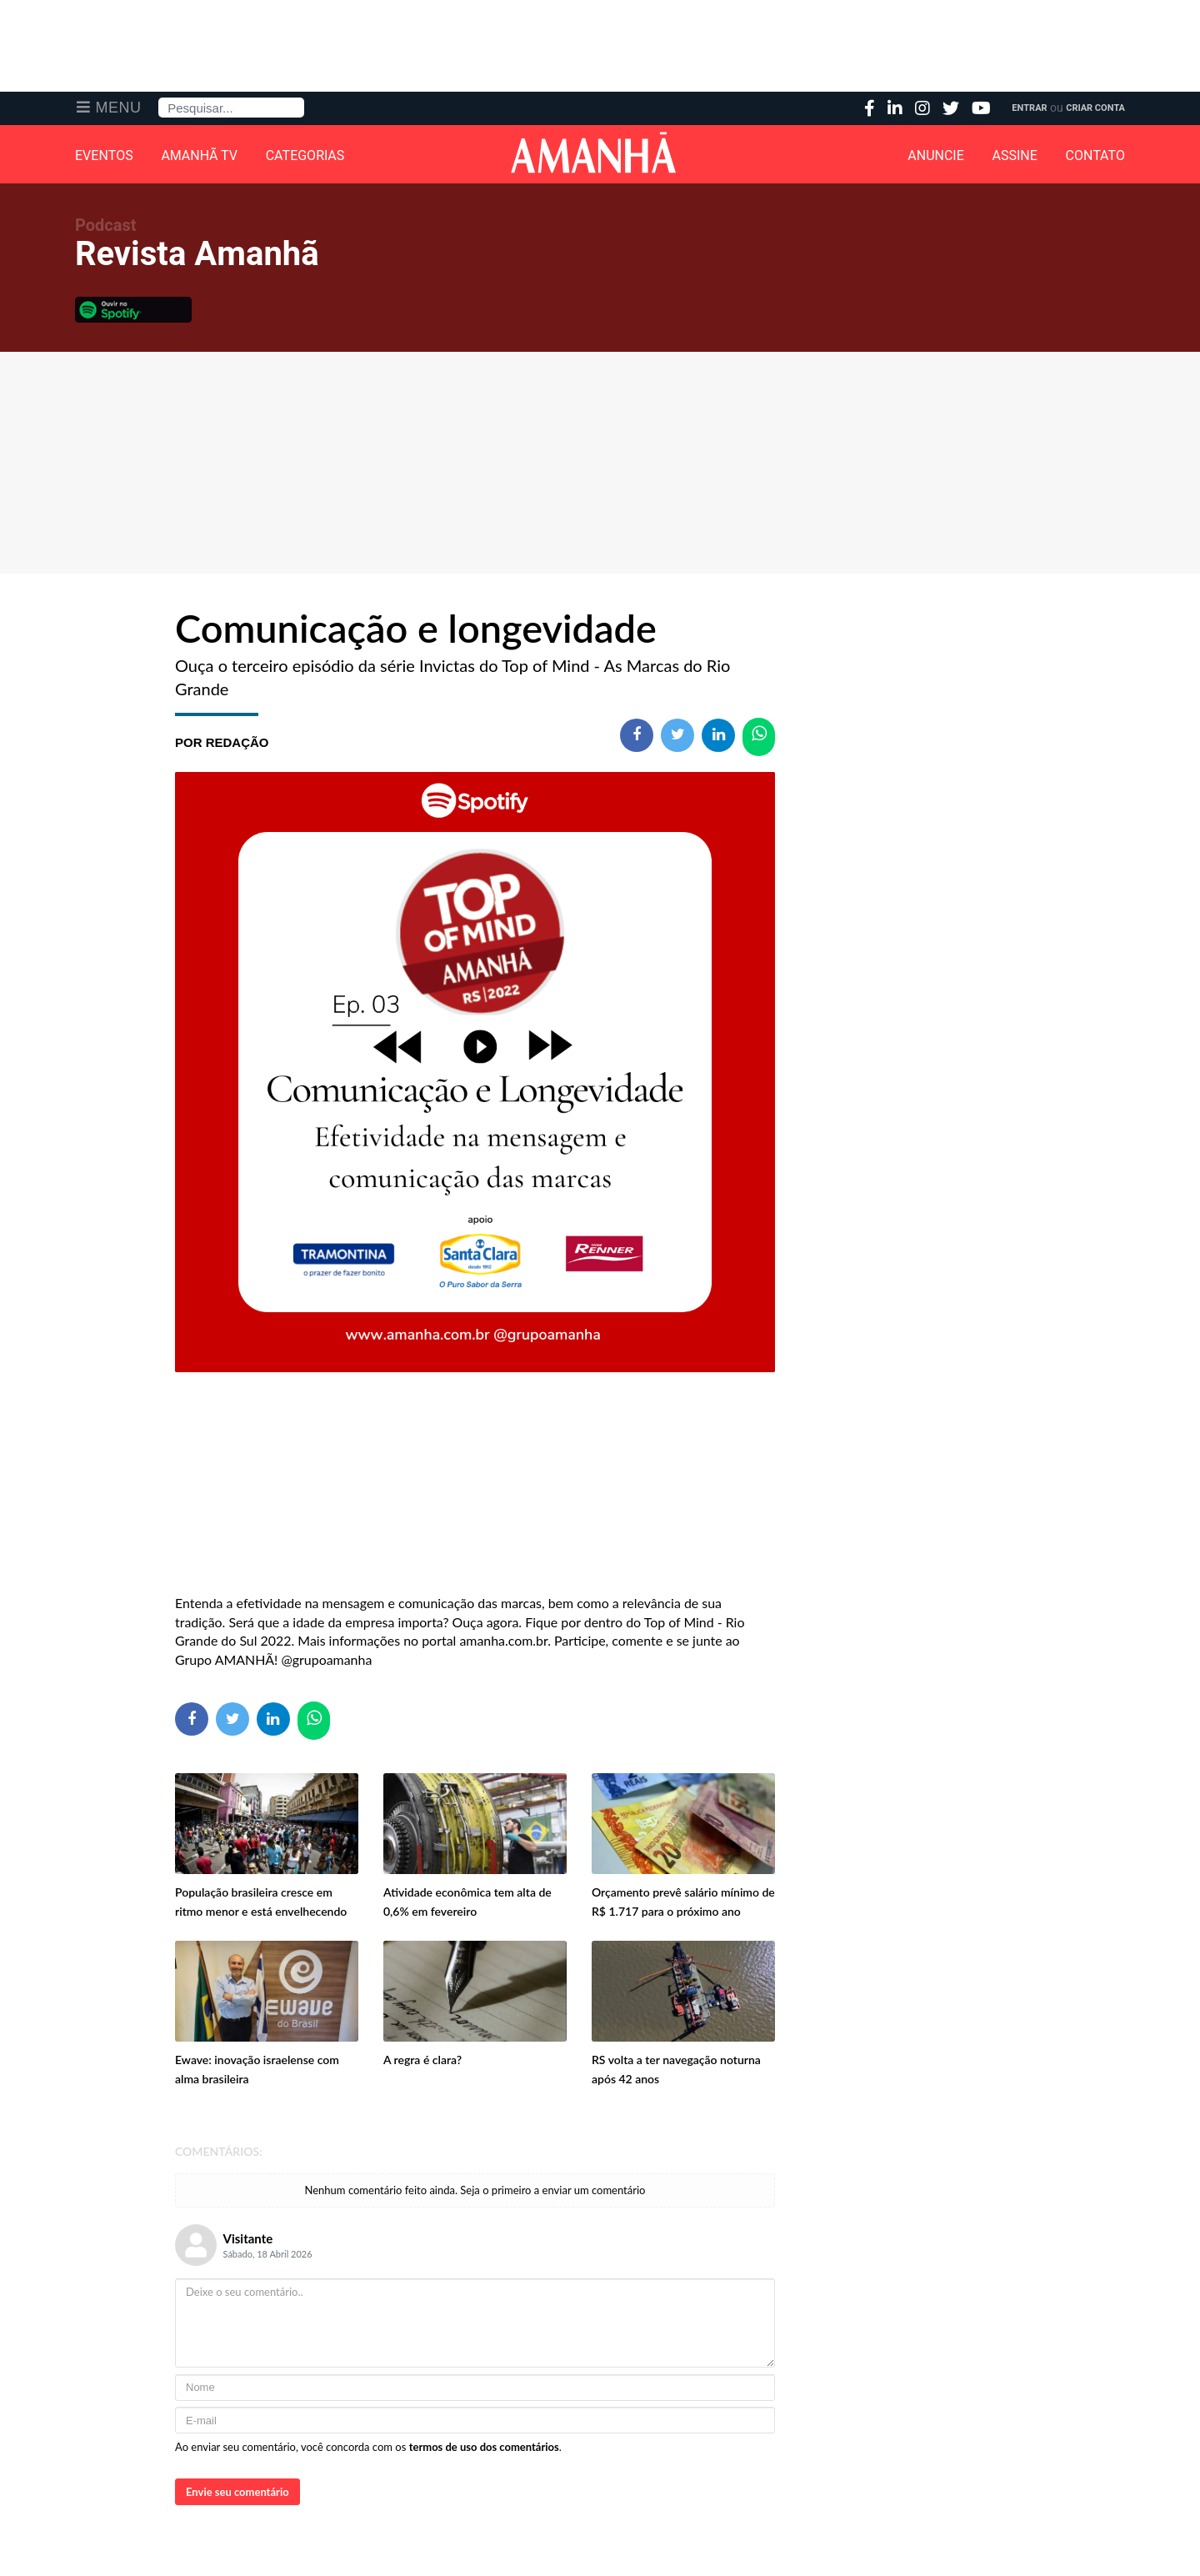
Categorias (305, 156)
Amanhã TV (199, 156)
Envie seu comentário (237, 2491)
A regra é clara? (422, 2059)
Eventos (104, 156)
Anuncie (936, 156)
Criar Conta (1095, 108)
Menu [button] (119, 107)
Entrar (1029, 108)
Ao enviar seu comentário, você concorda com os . (368, 2446)
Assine (1015, 156)
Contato (1095, 156)
